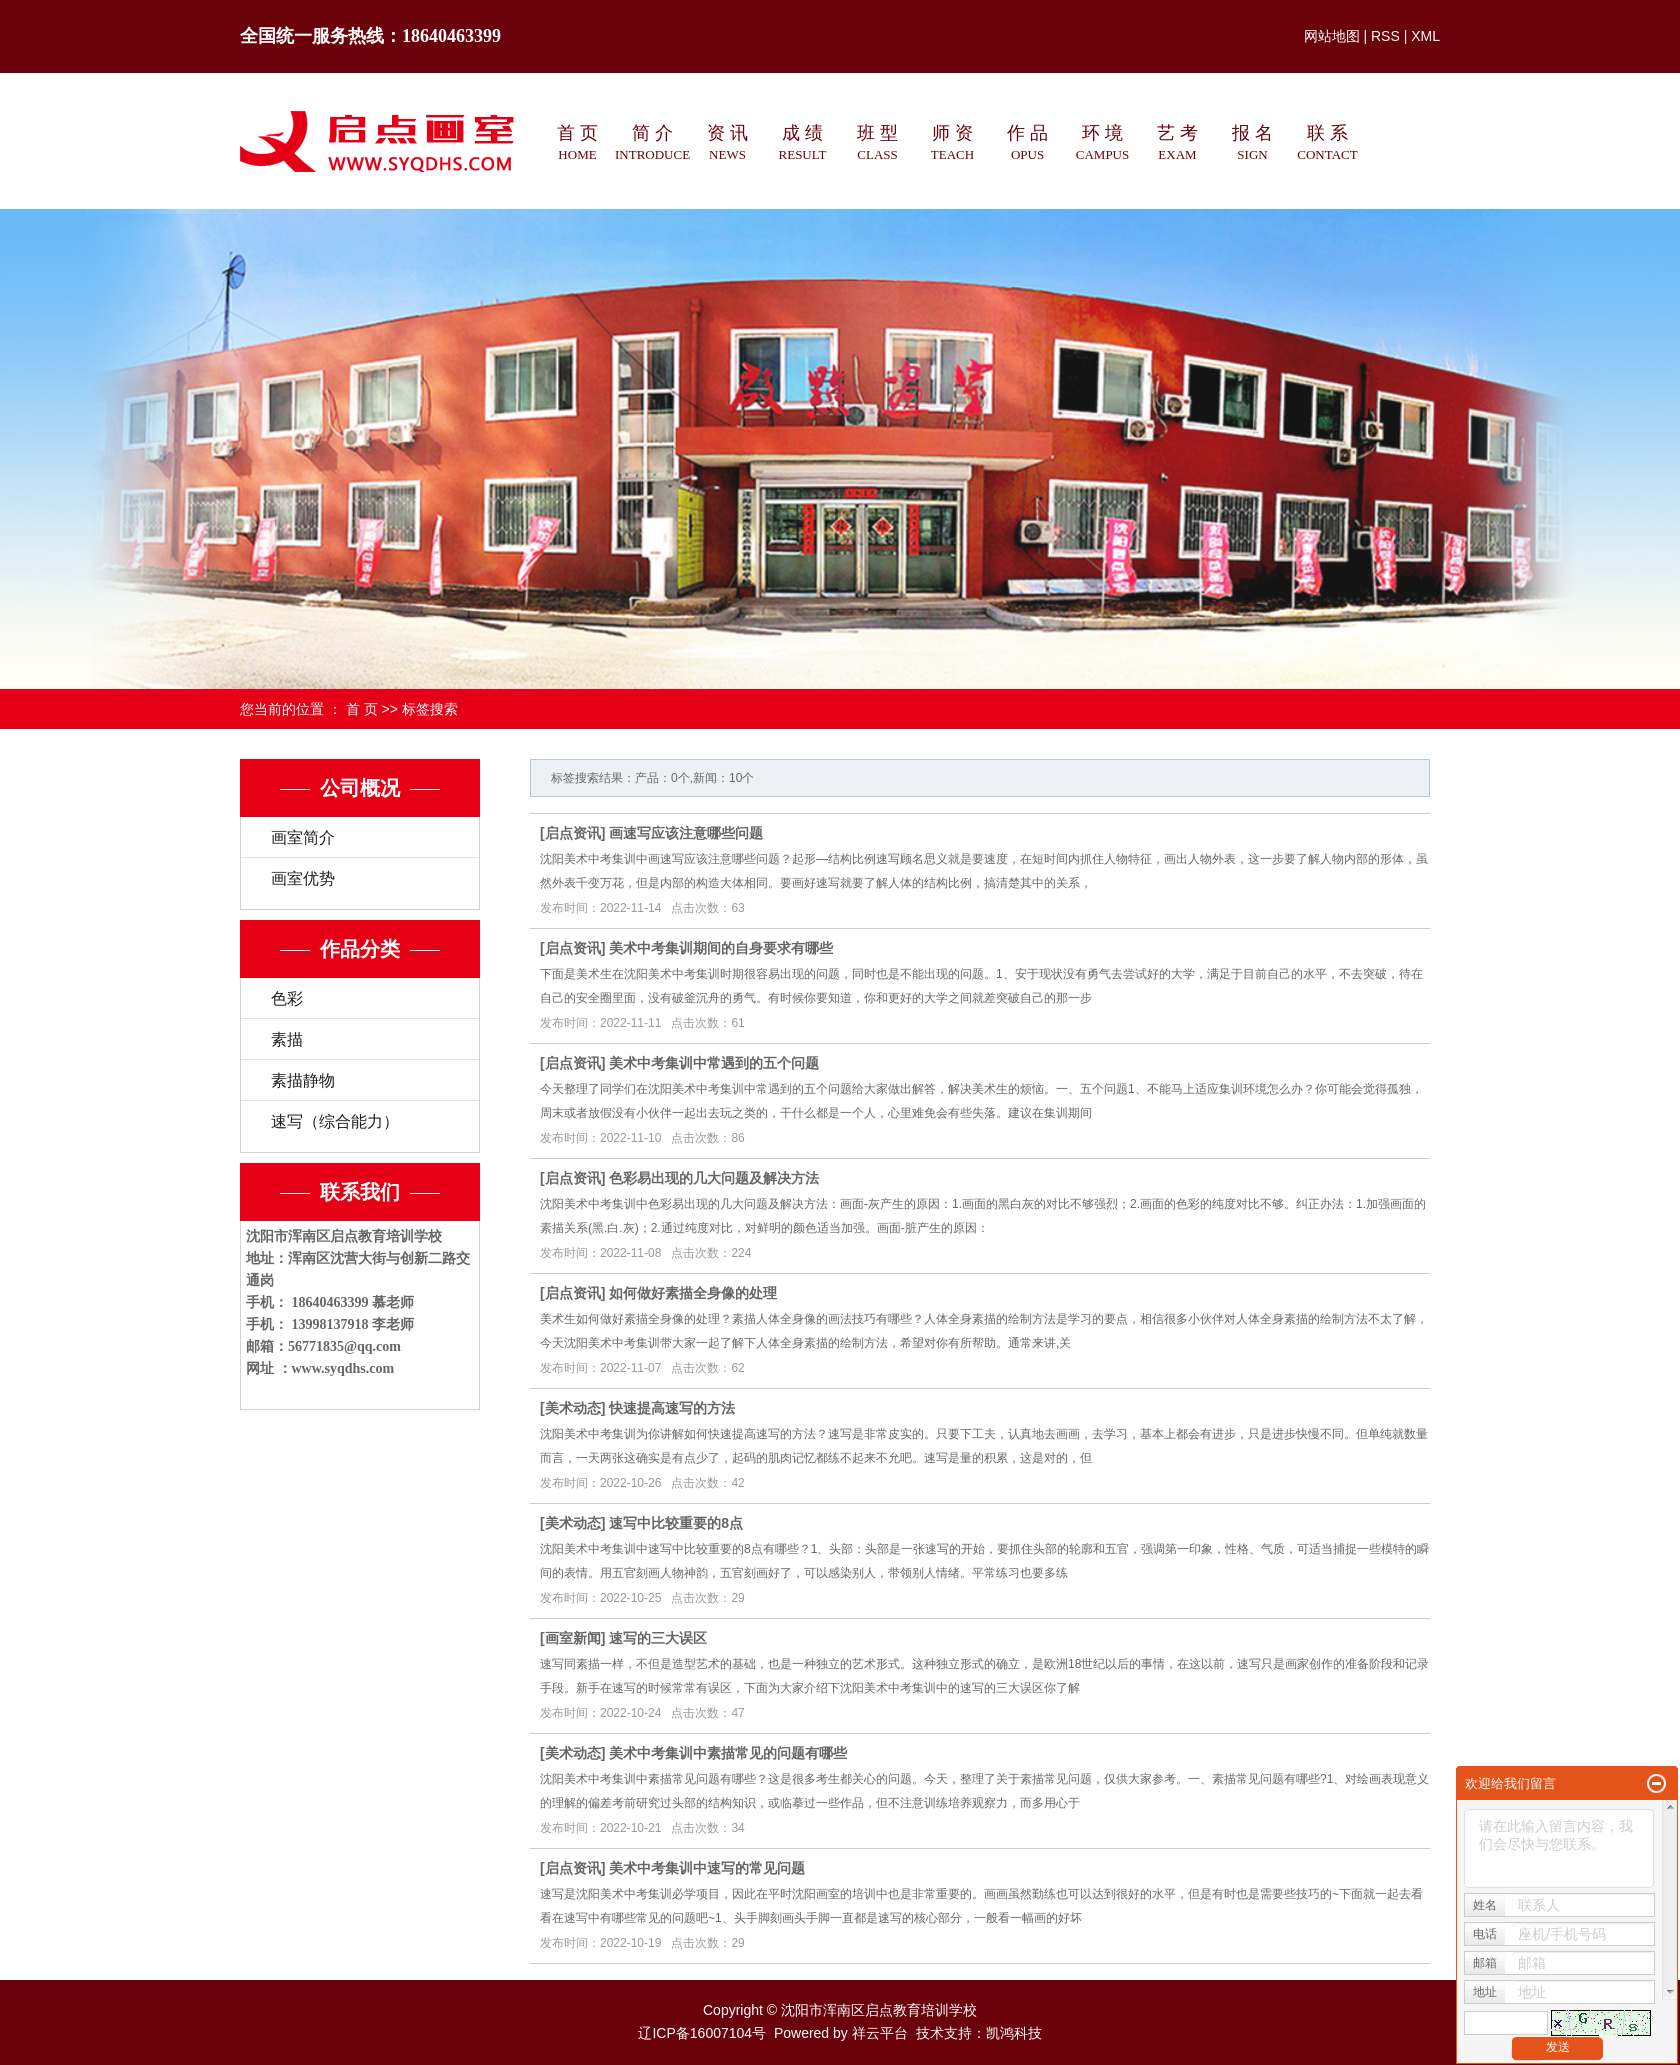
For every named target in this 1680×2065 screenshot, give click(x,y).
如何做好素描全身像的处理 (693, 1293)
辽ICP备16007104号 (702, 2033)
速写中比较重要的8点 (676, 1523)
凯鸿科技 (1014, 2033)
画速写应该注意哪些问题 (686, 833)
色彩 (287, 998)
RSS (1385, 36)
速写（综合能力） (335, 1121)
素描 (287, 1039)
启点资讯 (573, 833)
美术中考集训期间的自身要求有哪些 (721, 948)
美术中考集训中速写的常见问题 (707, 1868)
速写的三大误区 (658, 1638)
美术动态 (573, 1408)
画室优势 (303, 878)
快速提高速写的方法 (672, 1408)
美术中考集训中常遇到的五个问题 (714, 1063)
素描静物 (303, 1080)
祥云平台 (880, 2033)
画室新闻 (573, 1638)
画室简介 (303, 837)
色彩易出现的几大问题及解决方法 (714, 1178)
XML (1425, 36)
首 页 (362, 709)
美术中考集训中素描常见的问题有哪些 (728, 1753)
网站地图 (1332, 36)
